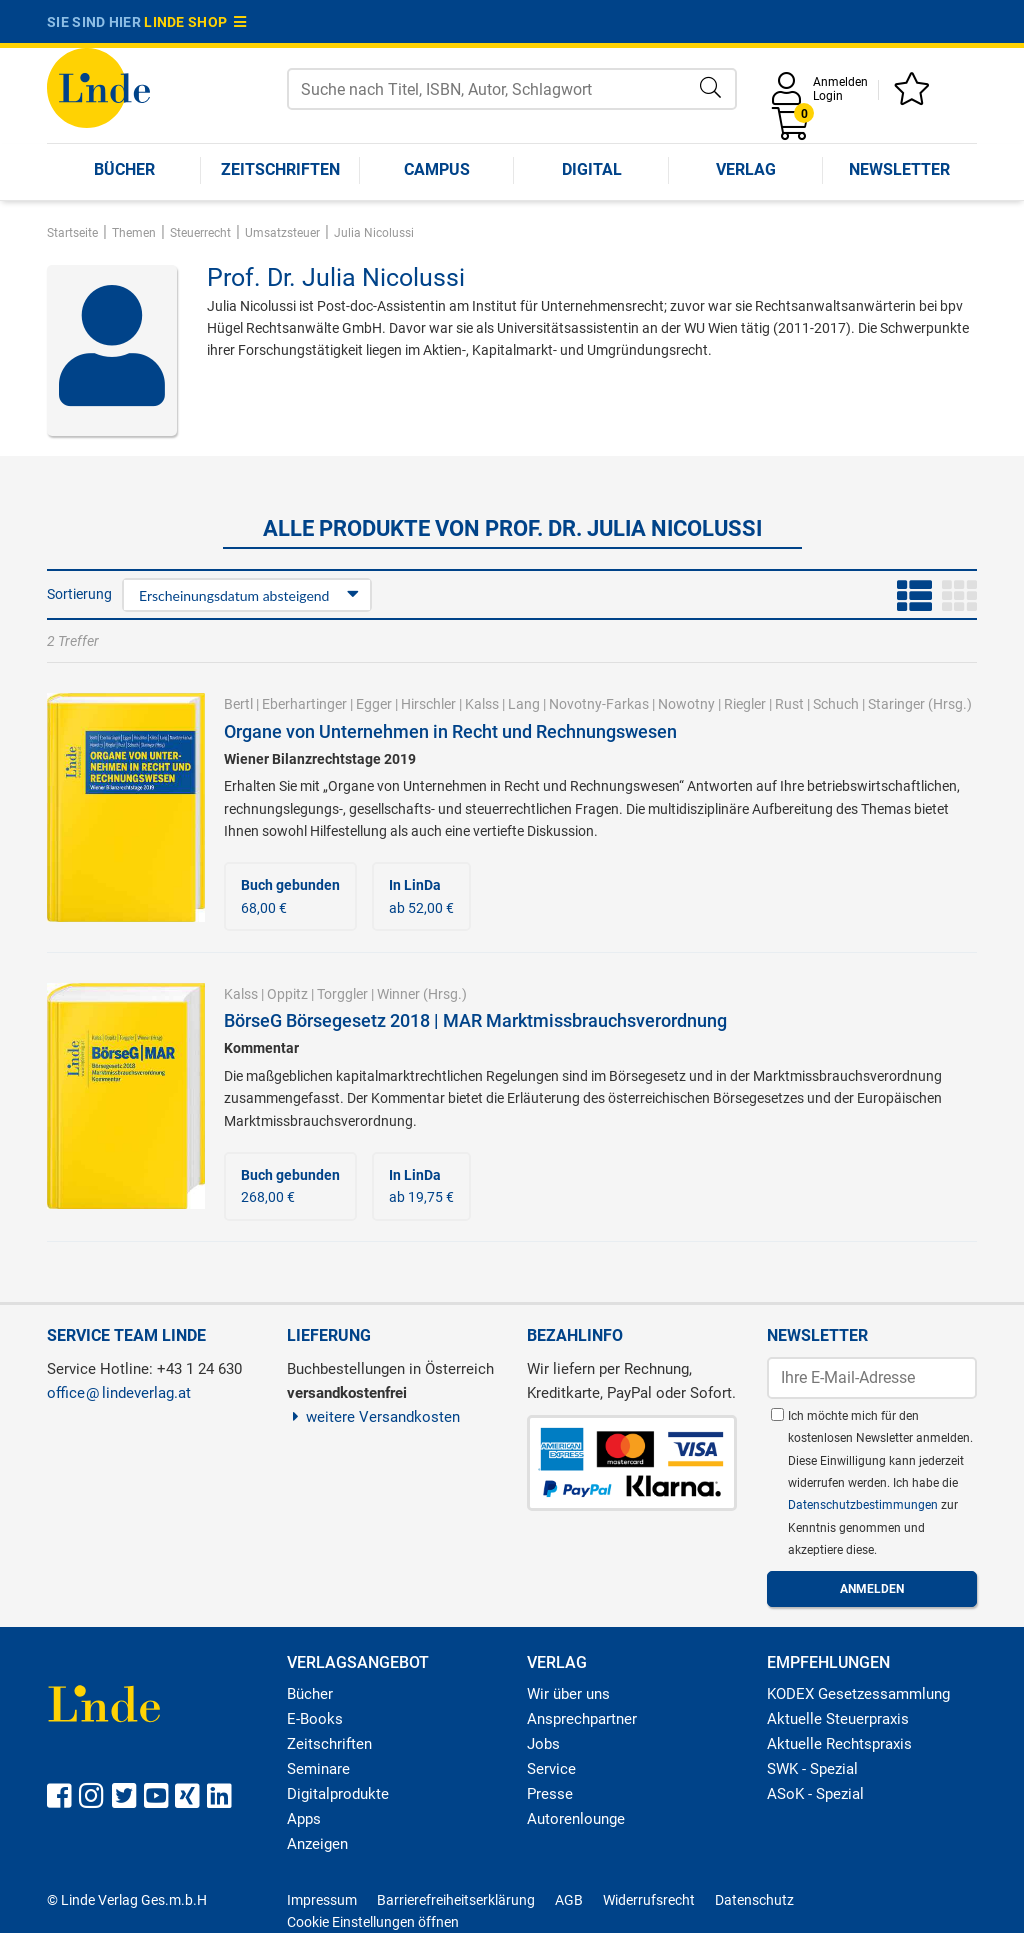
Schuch (836, 704)
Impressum (322, 1900)
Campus (437, 169)
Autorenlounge (576, 1819)
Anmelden (840, 82)
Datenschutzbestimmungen (864, 1505)
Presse (550, 1794)
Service (551, 1769)
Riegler (745, 704)
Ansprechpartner (582, 1719)
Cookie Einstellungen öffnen (373, 1922)
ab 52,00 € (421, 896)
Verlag (746, 169)
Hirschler (428, 704)
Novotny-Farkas (599, 704)
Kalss (482, 704)
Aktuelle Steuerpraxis (838, 1719)
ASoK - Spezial (815, 1794)
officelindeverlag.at (119, 1393)
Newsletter (899, 169)
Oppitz (287, 994)
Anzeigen (317, 1844)
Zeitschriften (280, 169)
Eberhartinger (304, 704)
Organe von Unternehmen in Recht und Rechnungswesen (450, 731)
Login (828, 96)
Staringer (896, 704)
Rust (789, 704)
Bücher (124, 169)
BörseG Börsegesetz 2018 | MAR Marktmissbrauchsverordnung (475, 1020)
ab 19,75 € (421, 1186)
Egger (374, 704)
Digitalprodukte (338, 1794)
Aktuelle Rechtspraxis (839, 1744)
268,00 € (290, 1186)
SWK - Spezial (812, 1769)
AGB (569, 1900)
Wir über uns (568, 1694)
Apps (304, 1819)
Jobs (543, 1744)
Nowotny (686, 704)
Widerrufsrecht (649, 1900)
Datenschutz (754, 1900)
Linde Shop (195, 22)
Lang (524, 704)
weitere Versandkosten (373, 1417)
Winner (398, 994)
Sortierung (79, 594)
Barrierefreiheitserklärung (456, 1900)
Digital (592, 169)
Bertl (238, 704)
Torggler (342, 994)
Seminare (318, 1769)
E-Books (315, 1719)
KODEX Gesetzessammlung (858, 1694)
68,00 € (290, 896)
